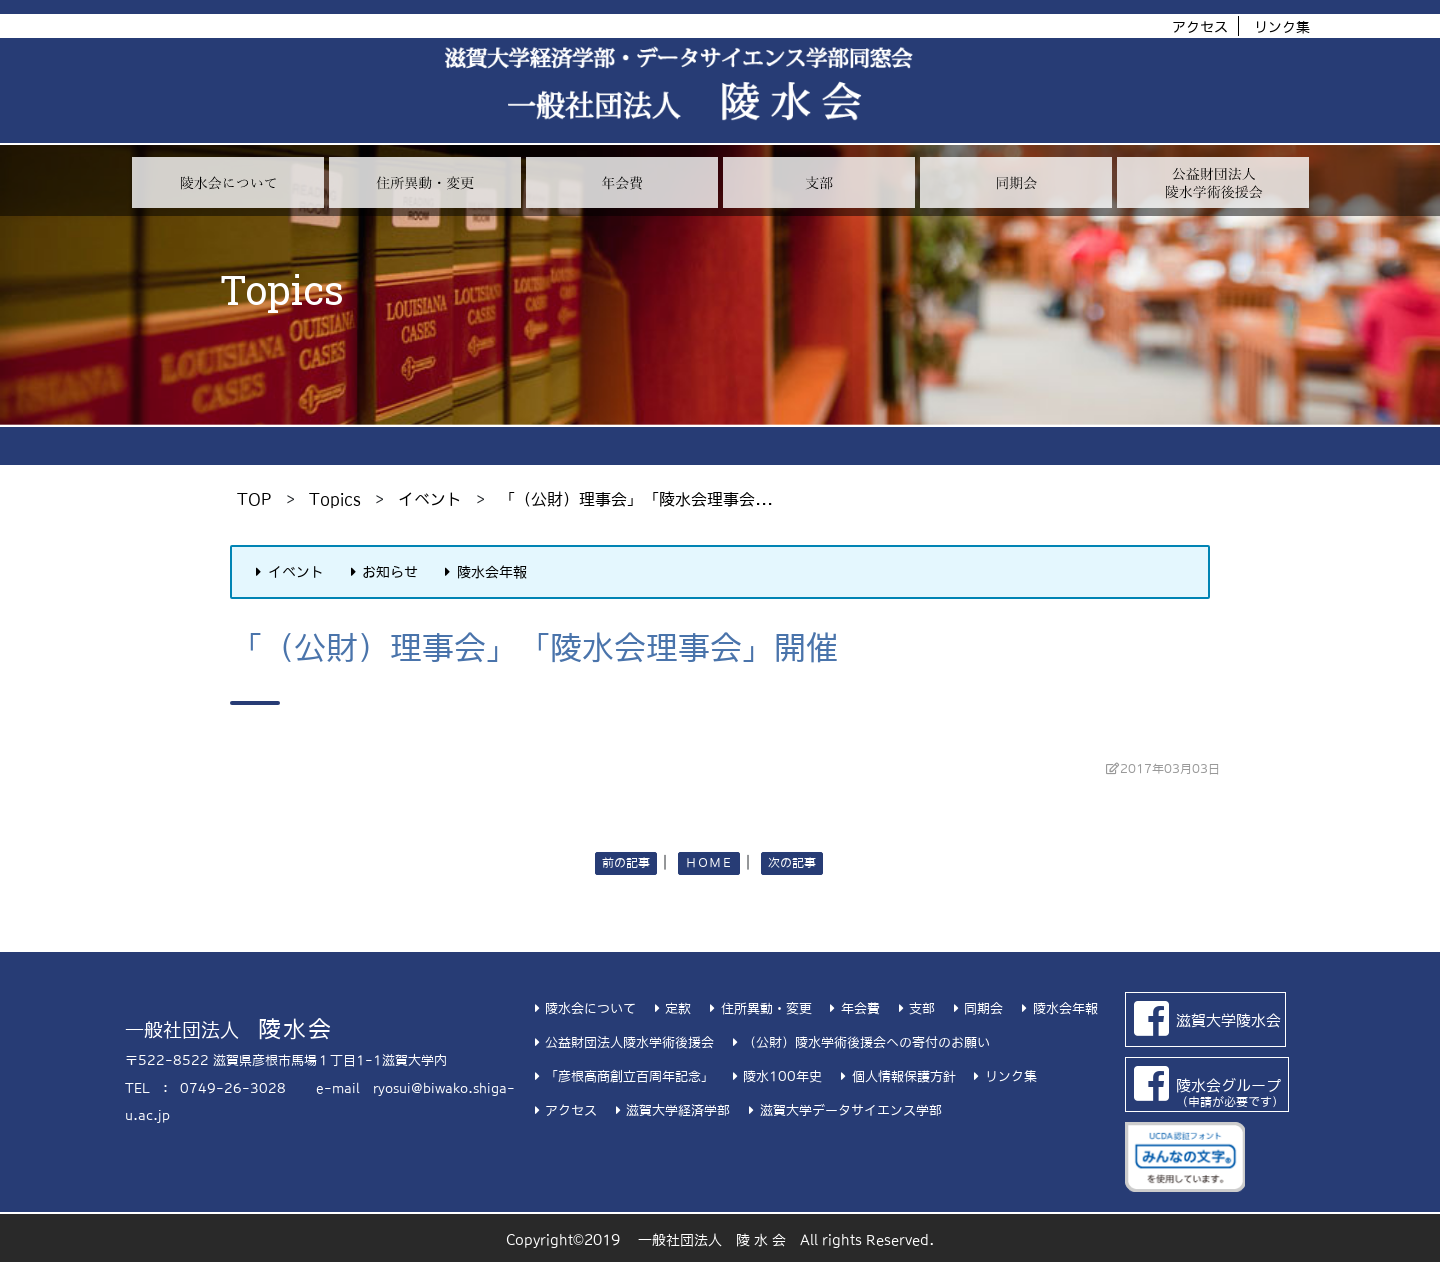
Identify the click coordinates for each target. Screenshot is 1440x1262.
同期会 (975, 1008)
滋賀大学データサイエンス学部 (842, 1110)
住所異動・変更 (757, 1008)
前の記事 (626, 863)
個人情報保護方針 (895, 1076)
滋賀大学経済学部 (670, 1110)
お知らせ (382, 572)
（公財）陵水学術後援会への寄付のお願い (858, 1042)
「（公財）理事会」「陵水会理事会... (636, 499)
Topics (335, 499)
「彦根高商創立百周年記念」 (621, 1076)
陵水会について (582, 1008)
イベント (430, 499)
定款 (670, 1008)
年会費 (852, 1008)
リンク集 (1282, 27)
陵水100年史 (774, 1076)
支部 (914, 1008)
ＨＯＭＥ (709, 863)
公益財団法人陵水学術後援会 (621, 1042)
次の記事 (792, 863)
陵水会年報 (483, 572)
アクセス (1200, 27)
